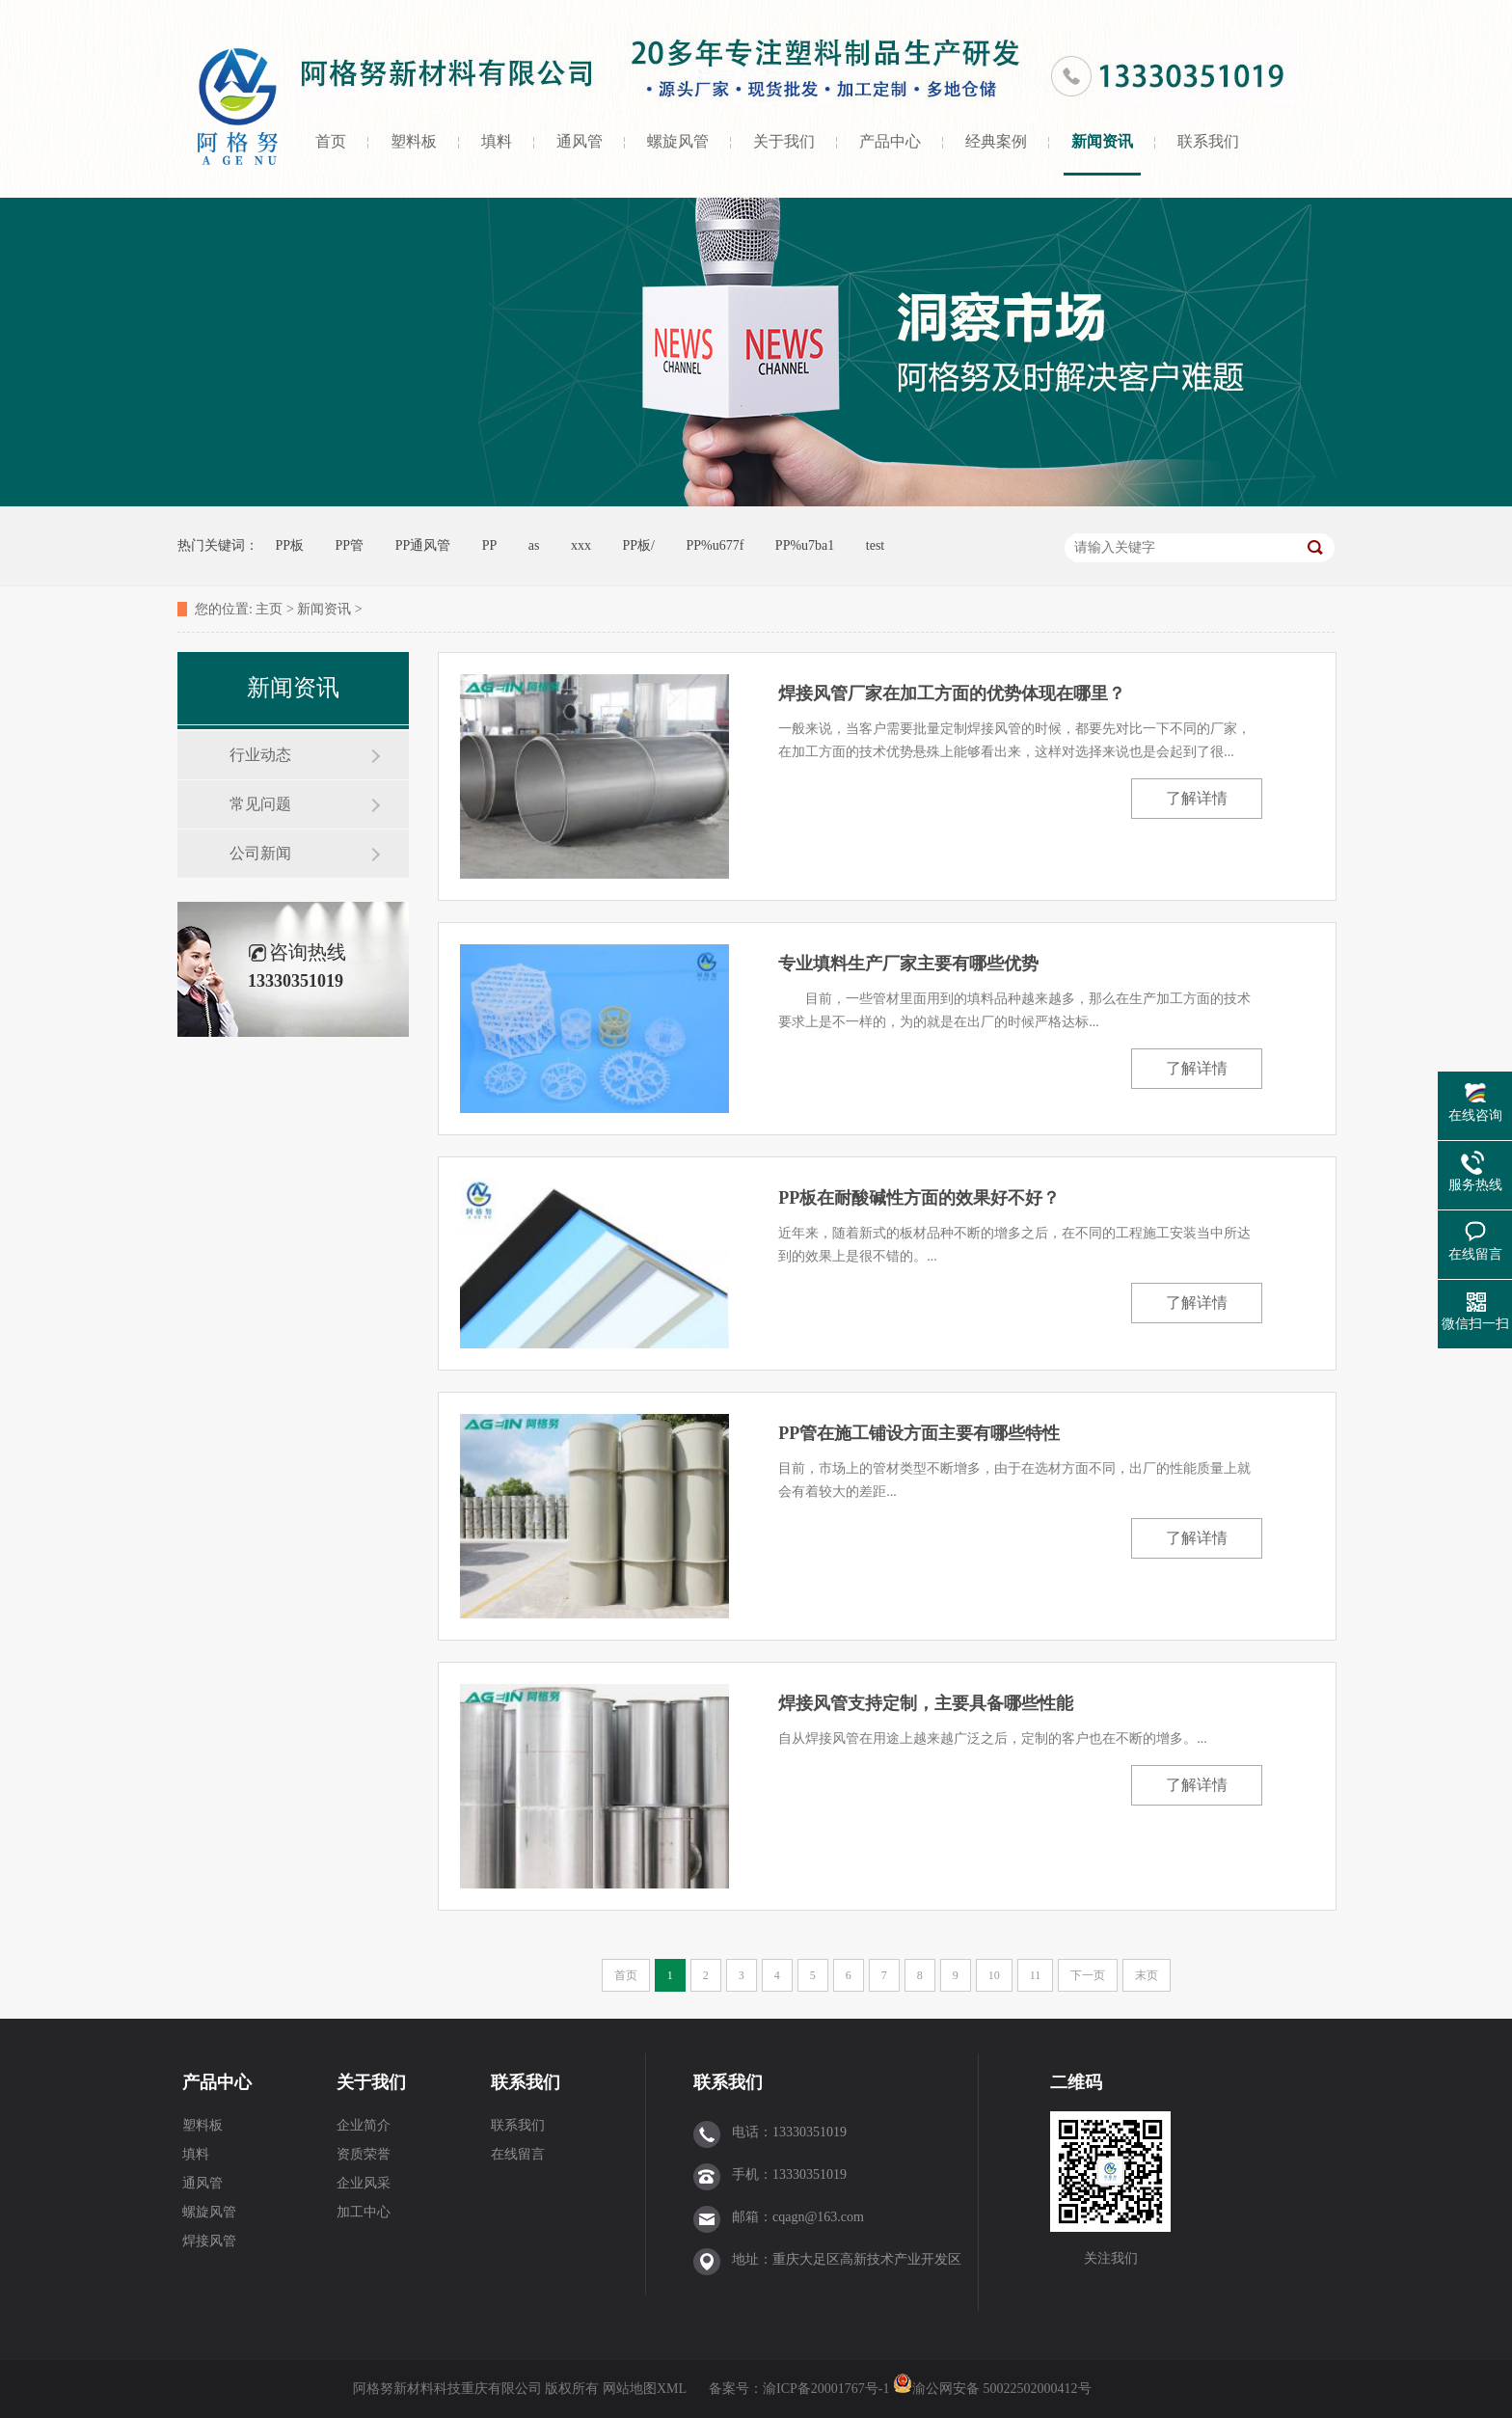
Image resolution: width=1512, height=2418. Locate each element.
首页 (330, 141)
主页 (269, 609)
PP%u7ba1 (804, 545)
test (875, 545)
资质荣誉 (364, 2154)
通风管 (579, 141)
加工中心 (364, 2212)
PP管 (350, 545)
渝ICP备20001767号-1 (828, 2388)
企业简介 (364, 2125)
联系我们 (1208, 141)
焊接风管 (209, 2241)
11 (1035, 1975)
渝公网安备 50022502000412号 (992, 2388)
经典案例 (996, 141)
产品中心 (890, 141)
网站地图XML (645, 2388)
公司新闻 (260, 853)
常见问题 (260, 804)
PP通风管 (423, 545)
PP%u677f (714, 545)
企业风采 (364, 2183)
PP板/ (638, 545)
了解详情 (1197, 798)
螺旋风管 (678, 141)
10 (994, 1975)
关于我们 (784, 141)
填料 (496, 141)
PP (490, 545)
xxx (581, 545)
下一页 (1087, 1975)
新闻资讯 (1102, 141)
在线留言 (518, 2154)
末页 (1146, 1975)
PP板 (290, 545)
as (534, 545)
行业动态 (260, 755)
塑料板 (414, 141)
